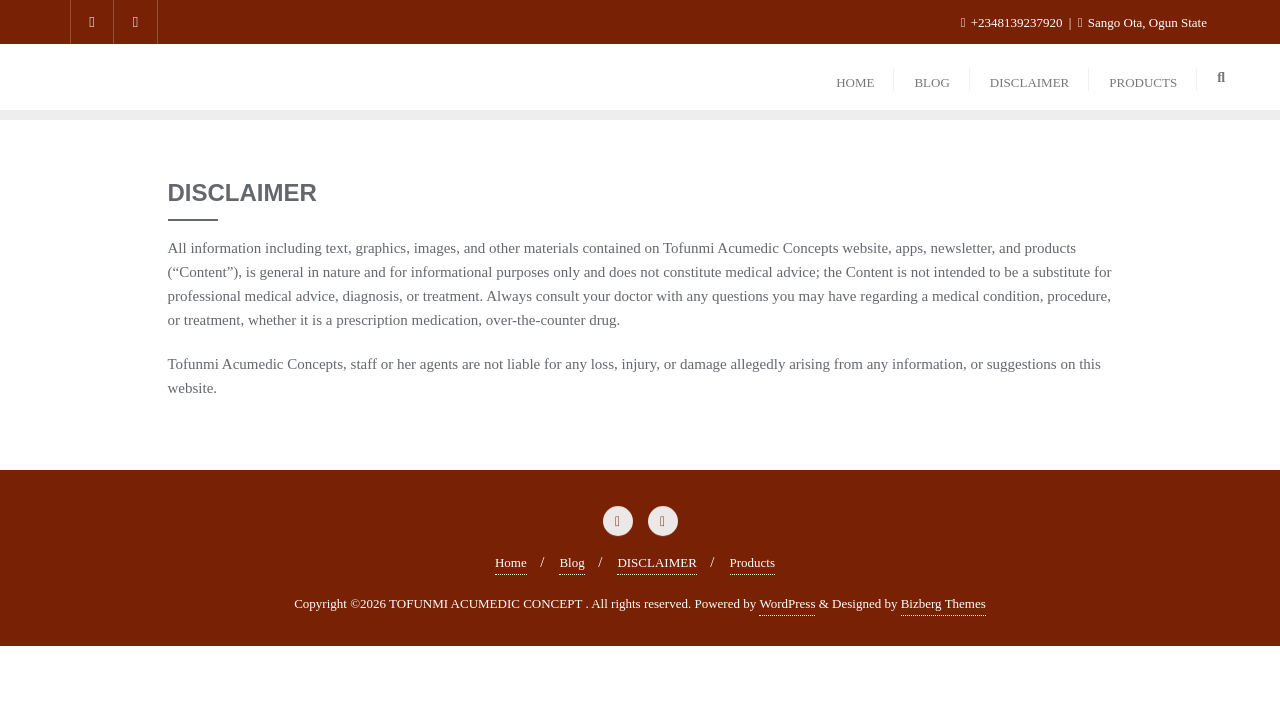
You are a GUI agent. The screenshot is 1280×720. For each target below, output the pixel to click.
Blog (571, 562)
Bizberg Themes (943, 603)
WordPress (787, 603)
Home (511, 562)
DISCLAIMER (656, 562)
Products (753, 562)
